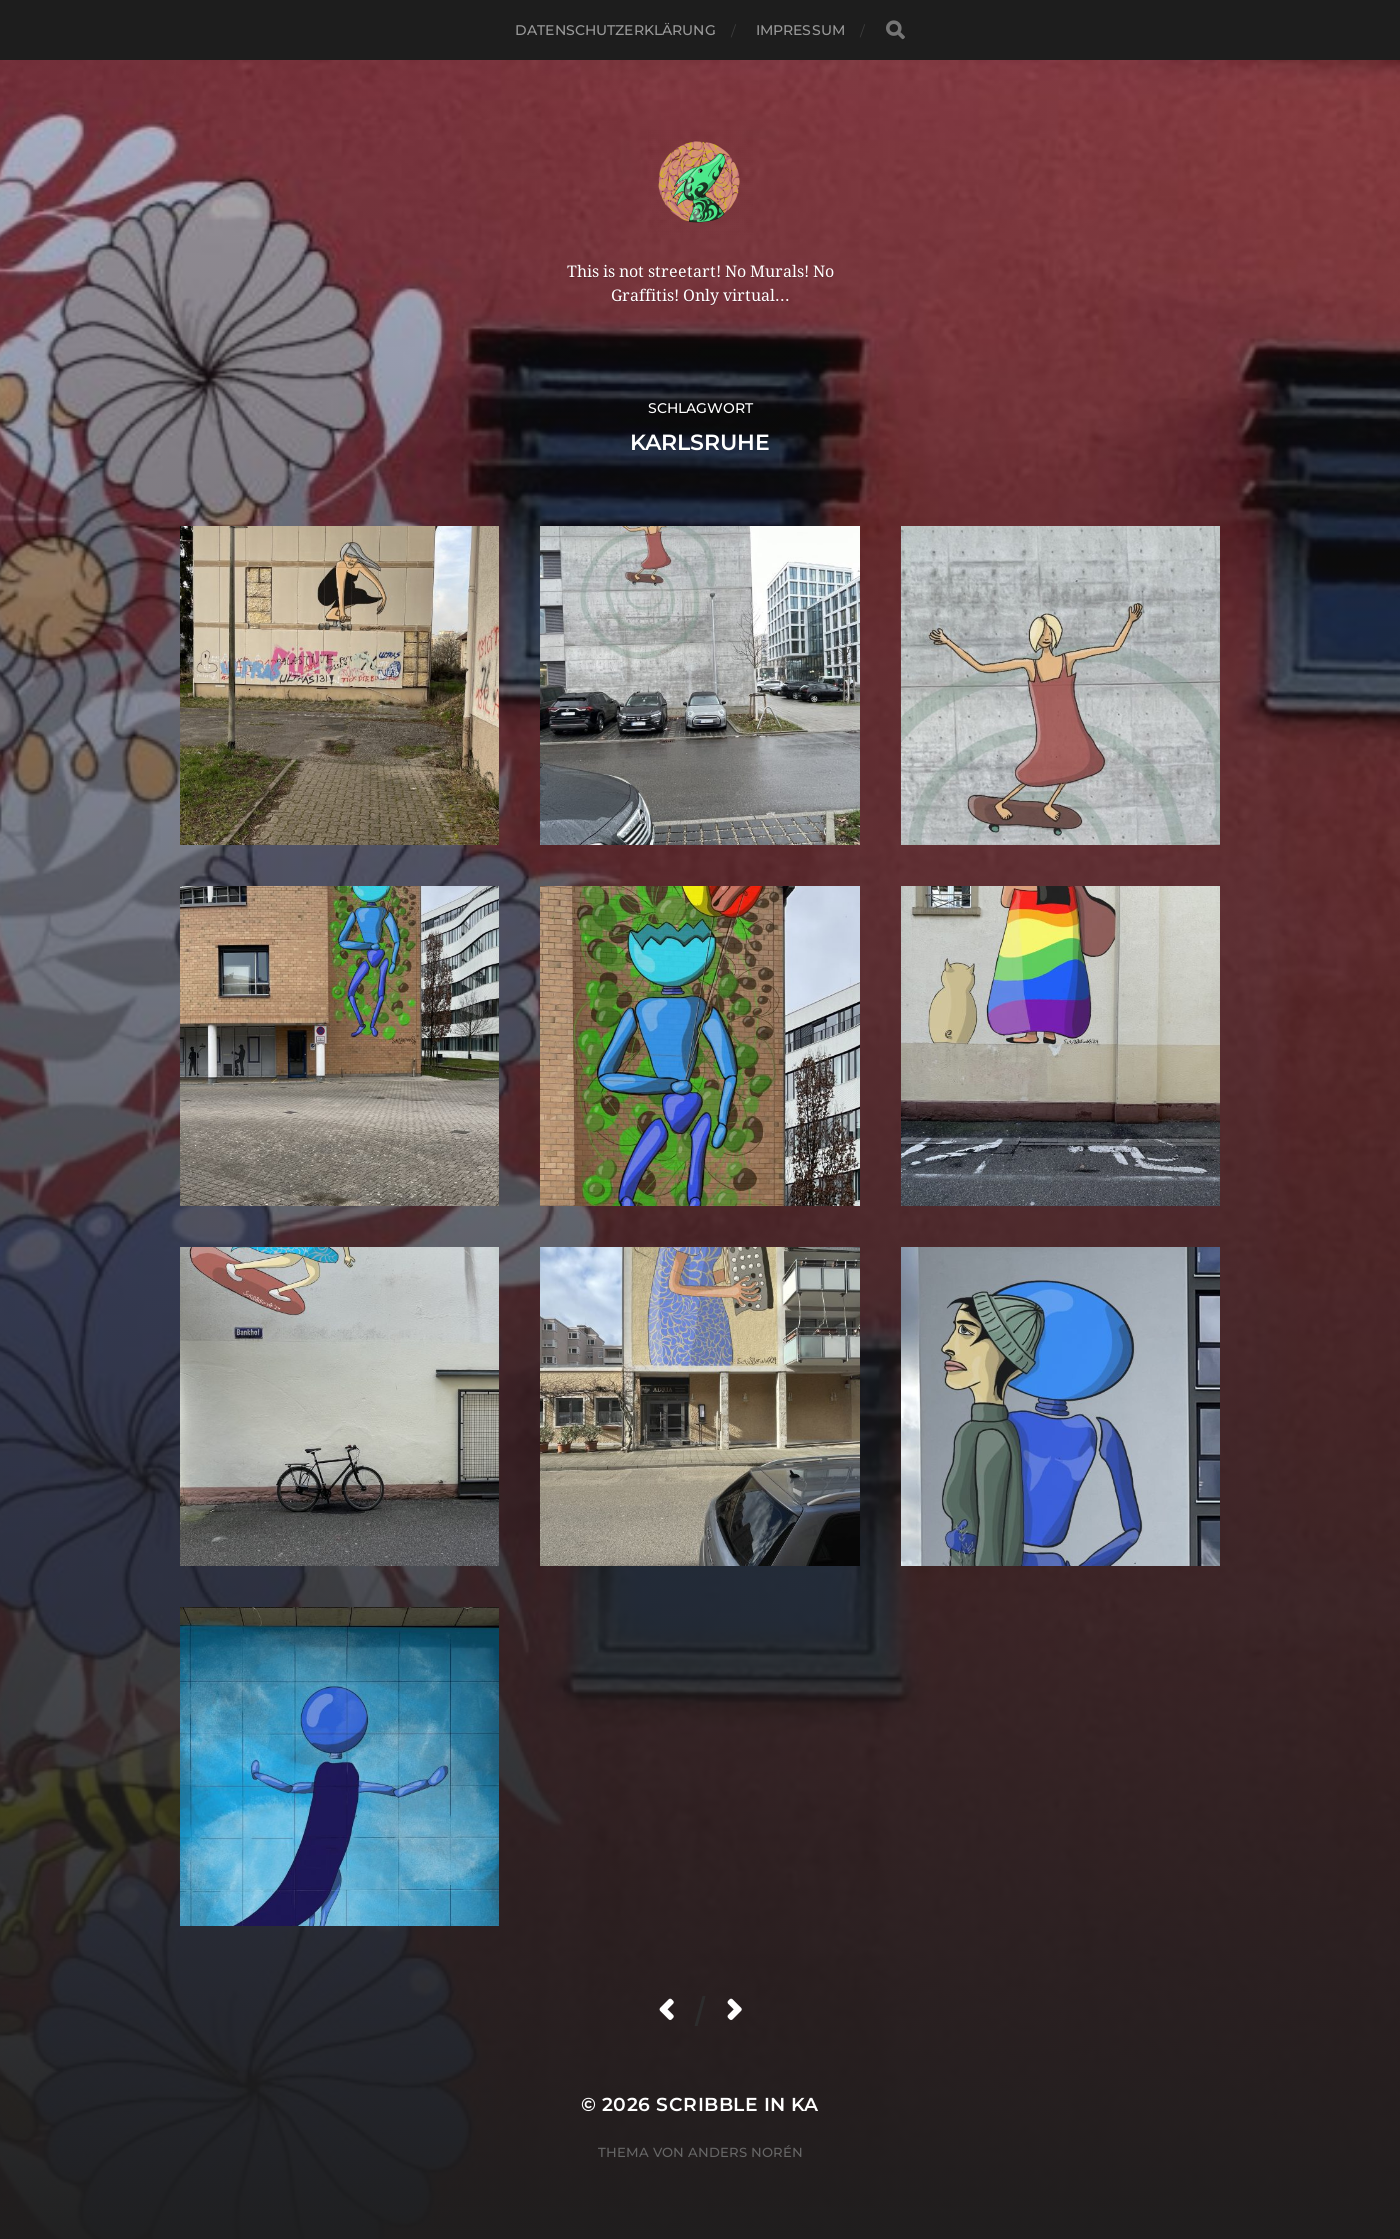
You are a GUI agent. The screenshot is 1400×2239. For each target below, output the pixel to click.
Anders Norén (745, 2152)
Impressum (800, 30)
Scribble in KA (737, 2104)
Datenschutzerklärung (615, 30)
